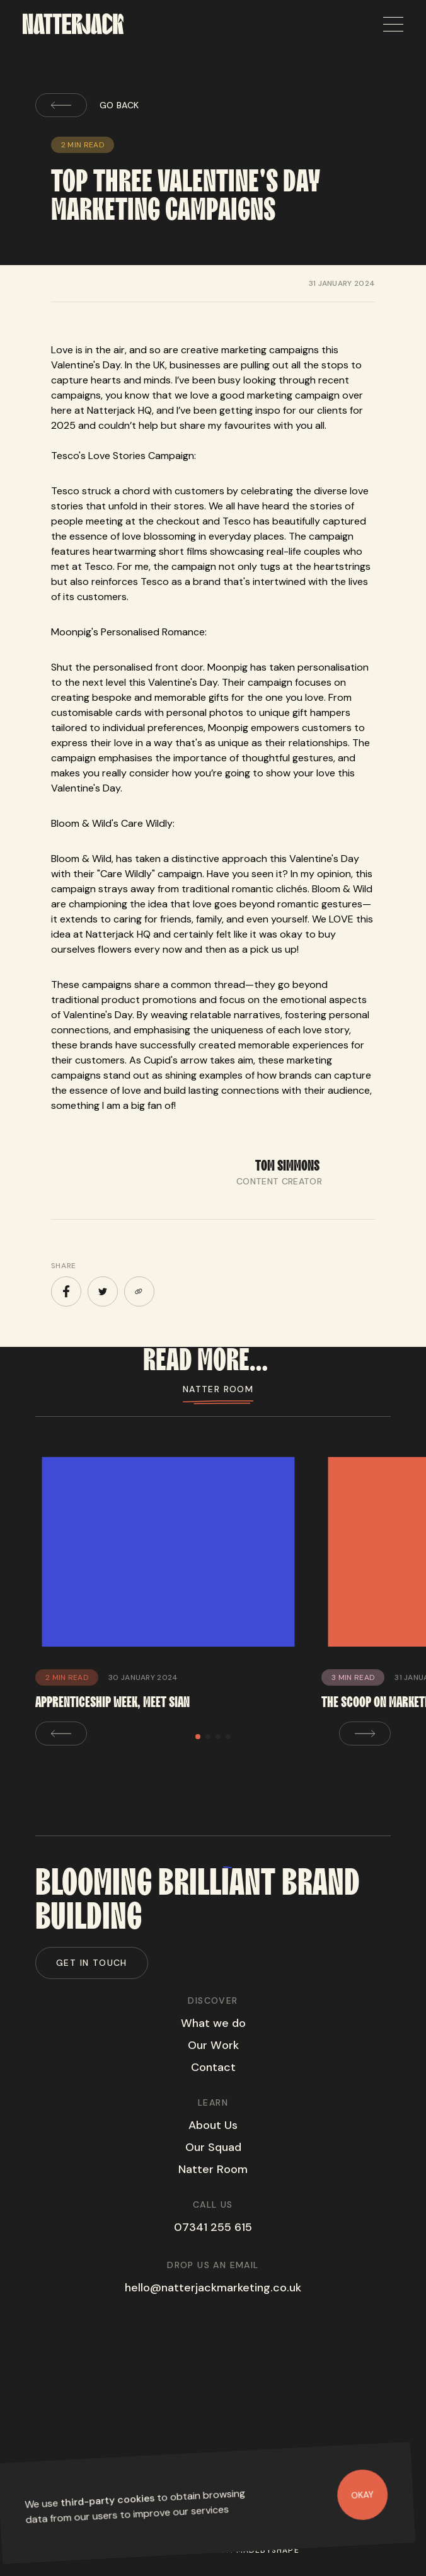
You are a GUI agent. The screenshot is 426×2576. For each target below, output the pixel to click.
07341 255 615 (213, 2227)
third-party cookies (107, 2500)
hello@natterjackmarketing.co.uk (213, 2287)
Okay (362, 2494)
